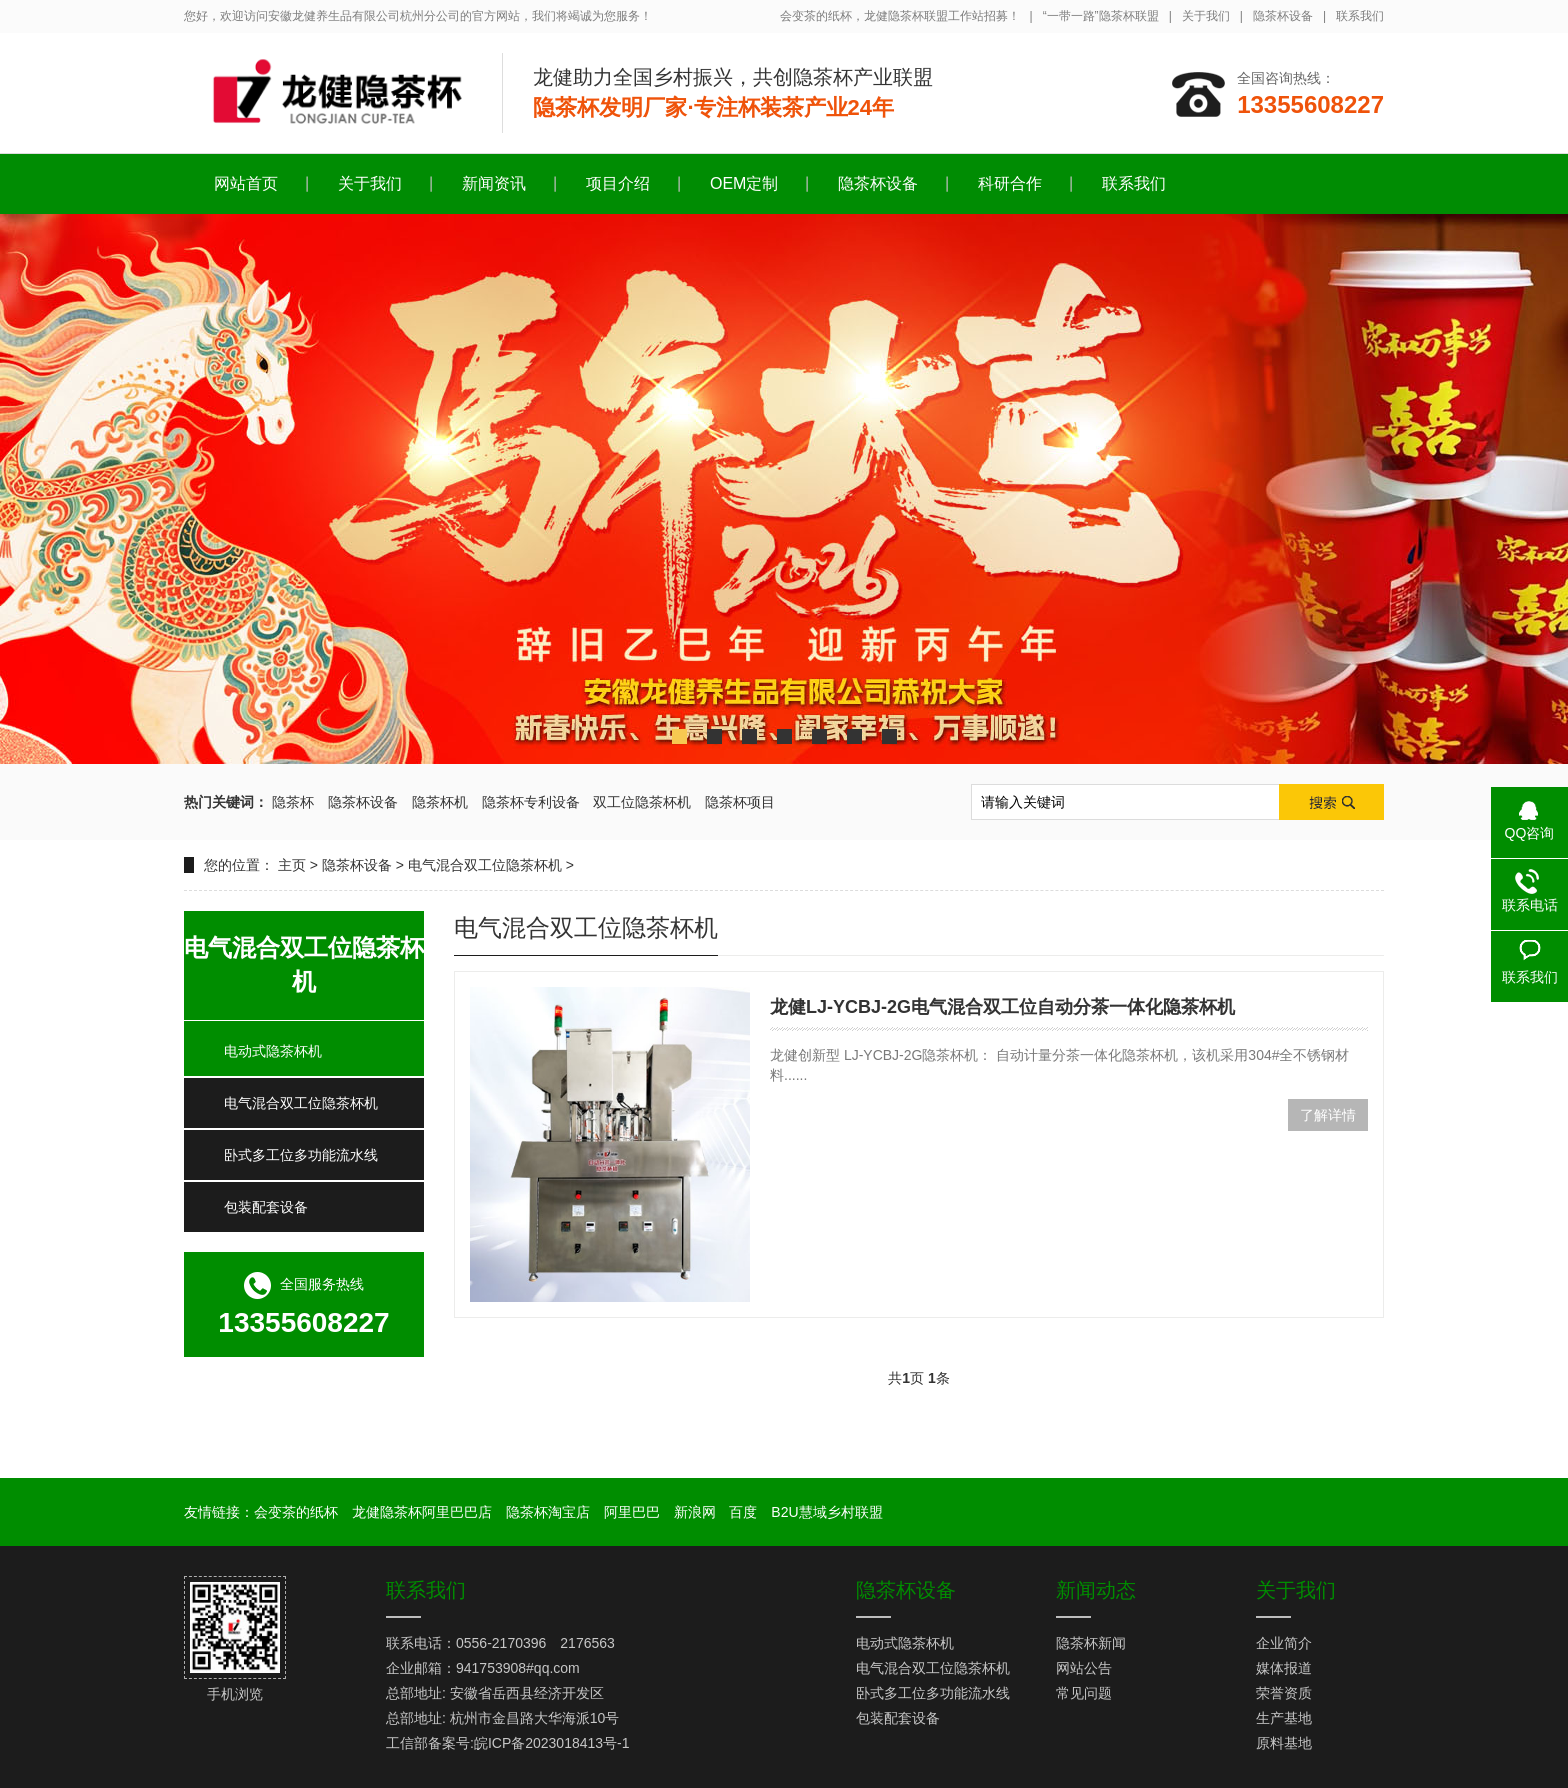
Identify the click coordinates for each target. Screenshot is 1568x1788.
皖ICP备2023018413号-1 (552, 1743)
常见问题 (1084, 1693)
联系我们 (1360, 16)
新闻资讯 (494, 183)
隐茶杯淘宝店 (548, 1512)
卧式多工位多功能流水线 (301, 1155)
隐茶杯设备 (1283, 16)
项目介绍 (618, 183)
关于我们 (1206, 16)
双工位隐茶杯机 (642, 802)
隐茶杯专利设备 (531, 802)
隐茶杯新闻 (1091, 1643)
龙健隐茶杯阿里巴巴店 (422, 1512)
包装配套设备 (266, 1207)
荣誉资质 (1284, 1693)
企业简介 (1284, 1643)
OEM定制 (744, 183)
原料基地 (1284, 1743)
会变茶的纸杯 (296, 1512)
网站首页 (246, 183)
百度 (743, 1512)
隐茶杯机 (440, 802)
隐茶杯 (293, 802)
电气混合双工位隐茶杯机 (485, 865)
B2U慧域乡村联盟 (826, 1512)
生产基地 (1284, 1718)
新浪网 (695, 1512)
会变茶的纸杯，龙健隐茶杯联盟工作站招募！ (900, 16)
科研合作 (1010, 183)
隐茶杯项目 (740, 802)
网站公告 (1084, 1668)
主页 (292, 865)
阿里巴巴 (632, 1512)
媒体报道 (1284, 1668)
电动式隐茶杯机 (273, 1051)
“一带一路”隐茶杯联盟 (1101, 16)
